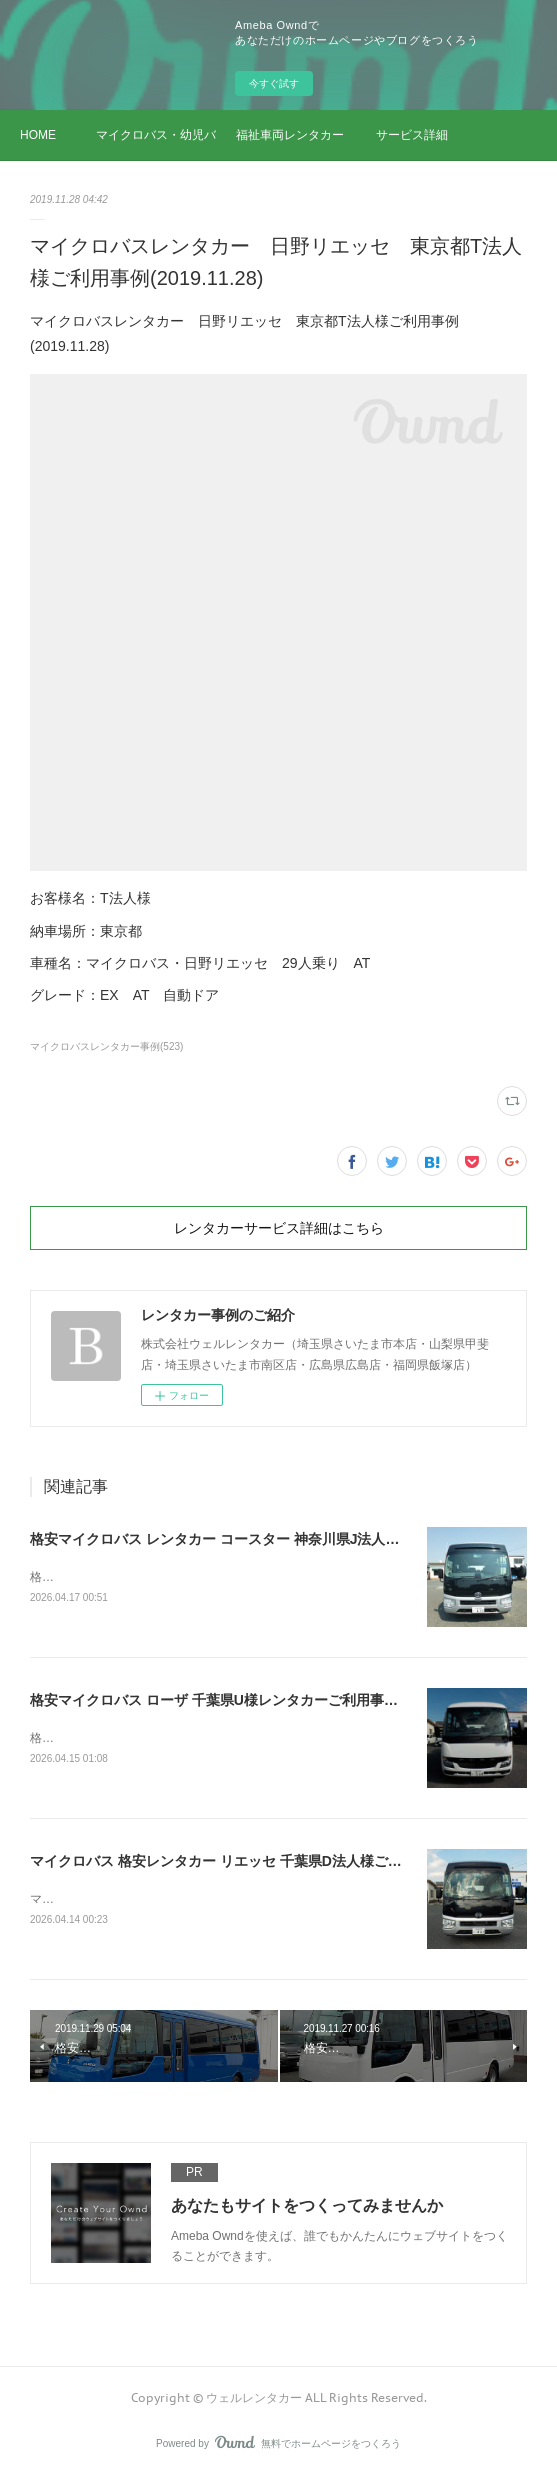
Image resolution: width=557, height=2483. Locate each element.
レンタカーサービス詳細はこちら (279, 1228)
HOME (38, 135)
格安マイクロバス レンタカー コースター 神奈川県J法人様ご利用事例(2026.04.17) (289, 1539)
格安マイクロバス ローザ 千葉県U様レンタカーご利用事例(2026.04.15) (253, 1701)
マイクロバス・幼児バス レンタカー (156, 135)
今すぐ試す (274, 83)
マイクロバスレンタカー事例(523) (106, 1046)
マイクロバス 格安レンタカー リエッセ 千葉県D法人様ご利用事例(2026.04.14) (276, 1864)
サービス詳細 (412, 135)
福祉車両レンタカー (290, 135)
